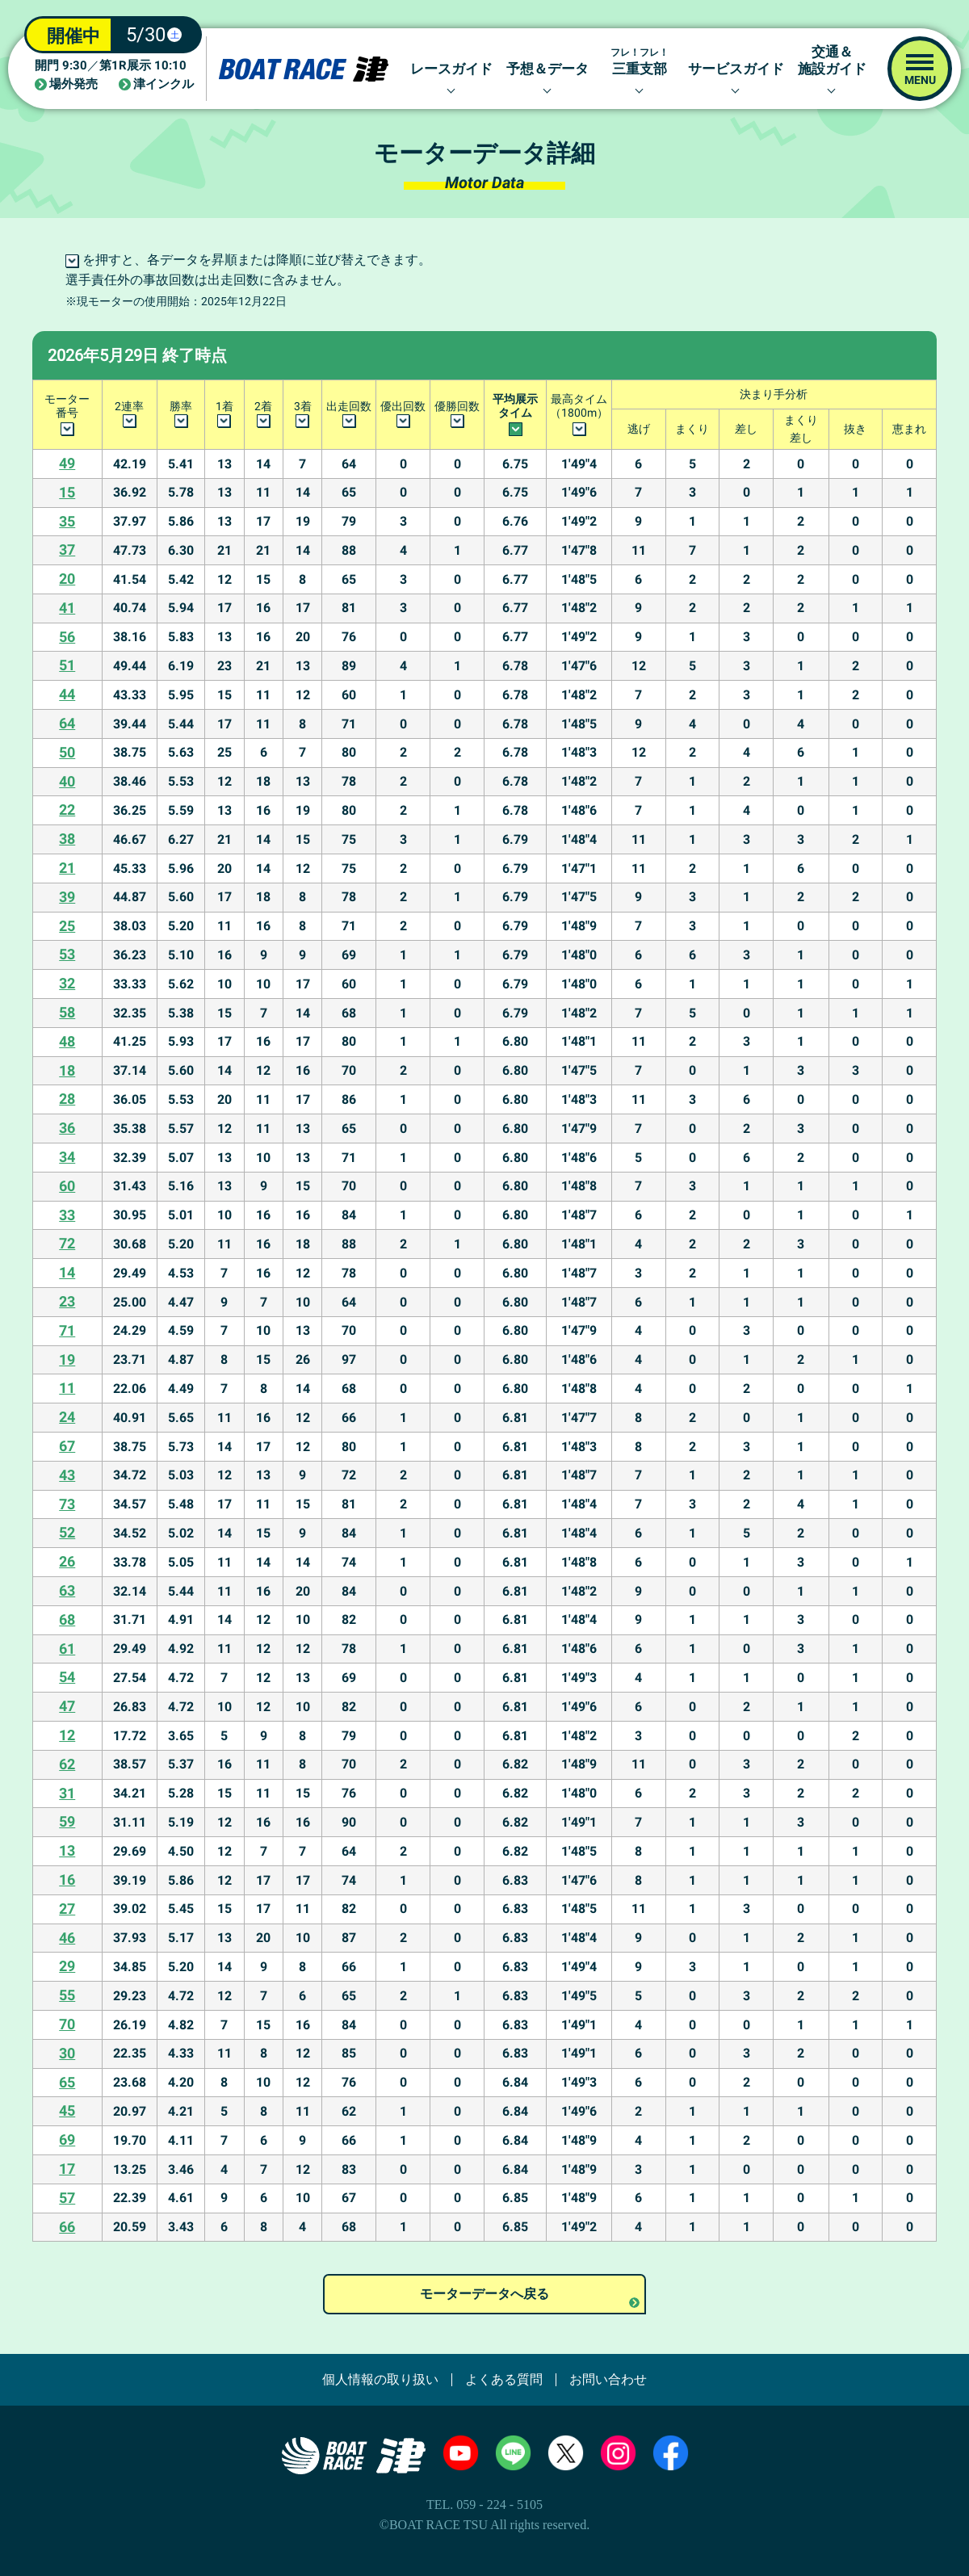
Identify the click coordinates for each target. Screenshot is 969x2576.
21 (67, 867)
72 (67, 1243)
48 (67, 1041)
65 (67, 2082)
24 (67, 1416)
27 (67, 1908)
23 (67, 1301)
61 (67, 1648)
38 (67, 838)
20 (67, 578)
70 (67, 2024)
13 (67, 1850)
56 (67, 636)
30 (67, 2053)
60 (67, 1185)
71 (67, 1330)
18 (67, 1070)
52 (67, 1532)
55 (67, 1995)
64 (67, 723)
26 (67, 1561)
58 (67, 1012)
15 (67, 492)
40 (67, 781)
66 (67, 2226)
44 (67, 694)
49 (67, 463)
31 (67, 1793)
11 (67, 1387)
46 (67, 1937)
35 (67, 521)
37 (67, 549)
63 (67, 1590)
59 (67, 1821)
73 (67, 1504)
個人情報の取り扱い (380, 2379)
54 (67, 1676)
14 (67, 1272)
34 (67, 1156)
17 (67, 2168)
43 (67, 1474)
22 (67, 809)
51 (67, 665)
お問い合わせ (608, 2379)
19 (67, 1359)
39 (67, 896)
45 (67, 2110)
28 (67, 1098)
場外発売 (73, 84)
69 (67, 2139)
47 (67, 1705)
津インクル (163, 84)
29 (67, 1965)
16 (67, 1879)
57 (67, 2197)
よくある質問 (504, 2379)
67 (67, 1445)
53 (67, 954)
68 (67, 1619)
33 (67, 1214)
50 (67, 752)
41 (67, 607)
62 (67, 1764)
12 (67, 1734)
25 (67, 925)
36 (67, 1127)
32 (67, 983)
